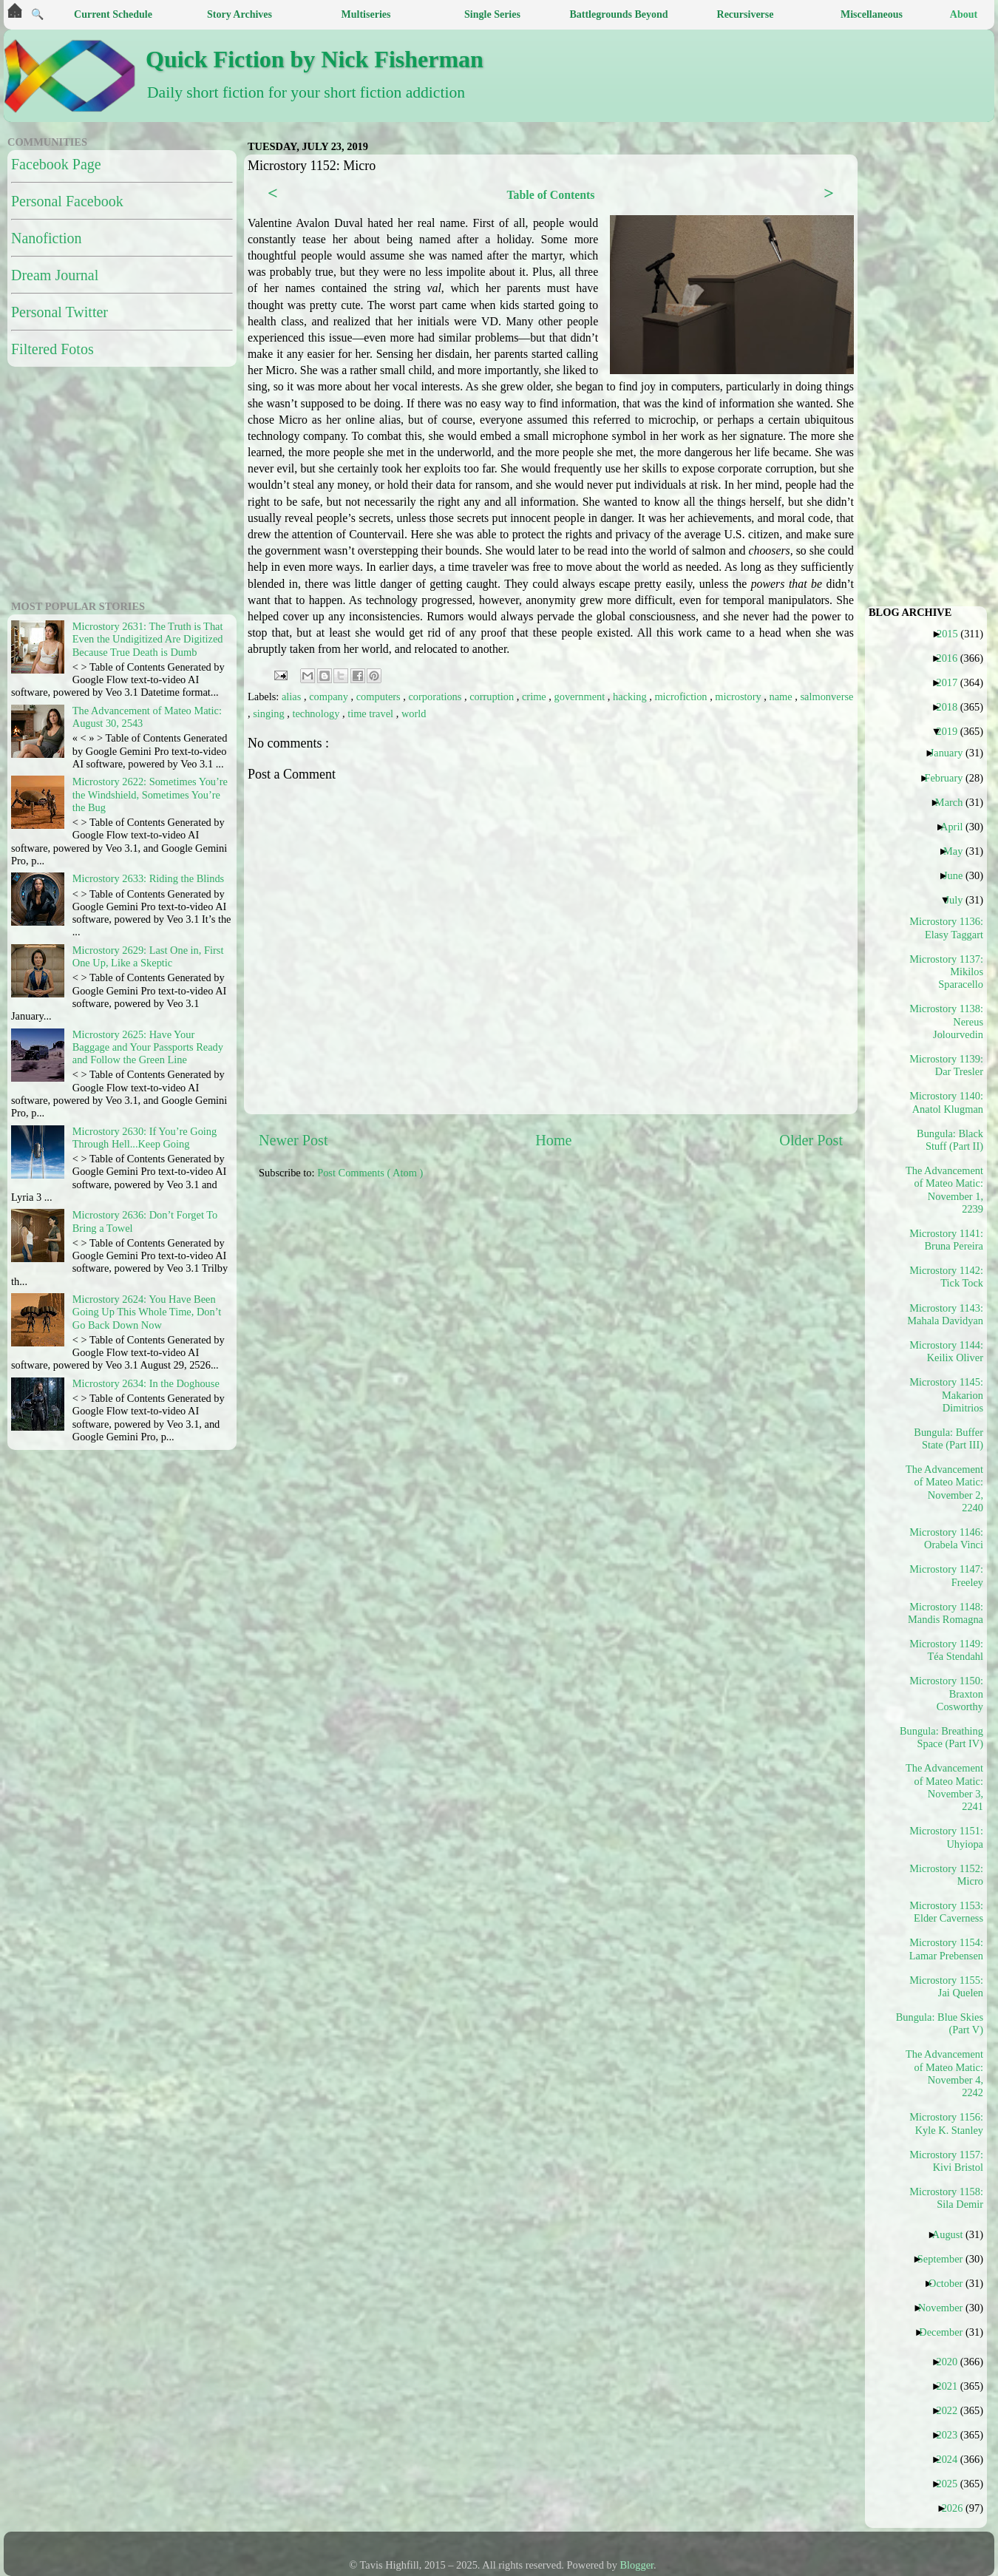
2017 (952, 682)
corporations (436, 696)
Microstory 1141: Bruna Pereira (946, 1239)
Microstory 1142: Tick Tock (946, 1276)
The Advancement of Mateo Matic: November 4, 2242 (944, 2073)
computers (380, 696)
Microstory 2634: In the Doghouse (146, 1383)
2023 (952, 2435)
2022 (952, 2410)
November (946, 2308)
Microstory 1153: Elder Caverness (946, 1911)
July (959, 900)
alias (293, 696)
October (951, 2283)
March (954, 802)
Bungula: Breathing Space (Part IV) (944, 1737)
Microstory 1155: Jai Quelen (946, 1986)
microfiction (682, 696)
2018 (952, 707)
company (329, 696)
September (946, 2259)
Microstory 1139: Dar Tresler (946, 1065)
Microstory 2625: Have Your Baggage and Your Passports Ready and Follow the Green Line (147, 1047)
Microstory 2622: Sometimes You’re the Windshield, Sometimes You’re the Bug (150, 794)
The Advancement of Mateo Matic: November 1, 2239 (944, 1190)
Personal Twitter (59, 312)
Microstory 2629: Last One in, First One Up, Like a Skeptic (148, 956)
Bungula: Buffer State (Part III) (948, 1438)
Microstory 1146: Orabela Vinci (946, 1538)
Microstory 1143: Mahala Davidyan (945, 1314)
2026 (958, 2508)
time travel (371, 713)
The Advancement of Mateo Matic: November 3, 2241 (944, 1787)
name (782, 696)
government (581, 696)
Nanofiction (46, 238)
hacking (631, 696)
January (952, 753)
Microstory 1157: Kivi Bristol (946, 2161)
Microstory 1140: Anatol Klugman (946, 1102)
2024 (952, 2459)
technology (317, 713)
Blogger (637, 2565)
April (957, 827)
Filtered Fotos (52, 349)
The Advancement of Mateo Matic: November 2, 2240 (944, 1488)
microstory (739, 696)
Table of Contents (550, 195)
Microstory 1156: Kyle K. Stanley (946, 2123)
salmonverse (826, 696)
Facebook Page (56, 164)
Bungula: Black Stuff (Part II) (950, 1140)
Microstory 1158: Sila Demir (946, 2198)
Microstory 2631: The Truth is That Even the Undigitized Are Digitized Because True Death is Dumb (147, 639)
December (946, 2332)
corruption (493, 696)
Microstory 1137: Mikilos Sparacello (946, 972)
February (949, 778)
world (414, 713)
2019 (952, 731)
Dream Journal (54, 275)
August (953, 2234)
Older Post (811, 1140)
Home (553, 1140)
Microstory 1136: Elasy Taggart (946, 927)
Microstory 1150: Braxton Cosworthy (946, 1693)
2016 (952, 658)
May (958, 851)
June (958, 875)
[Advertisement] (333, 1276)
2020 (952, 2361)
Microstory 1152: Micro (946, 1874)
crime (535, 696)
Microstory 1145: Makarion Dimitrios (946, 1395)
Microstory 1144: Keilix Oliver (946, 1351)
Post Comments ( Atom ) (370, 1173)
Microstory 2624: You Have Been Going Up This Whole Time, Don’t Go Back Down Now (147, 1312)
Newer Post (293, 1140)
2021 (952, 2386)
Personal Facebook (67, 201)
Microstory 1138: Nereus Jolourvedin (946, 1021)
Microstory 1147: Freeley (946, 1575)
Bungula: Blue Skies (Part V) (944, 2023)
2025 (952, 2483)
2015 (953, 634)
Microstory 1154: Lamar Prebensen (946, 1948)
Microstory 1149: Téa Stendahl (946, 1650)
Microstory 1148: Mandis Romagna (945, 1613)
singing (270, 713)
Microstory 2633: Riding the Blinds (148, 878)
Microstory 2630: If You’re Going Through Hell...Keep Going (144, 1137)
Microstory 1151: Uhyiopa (946, 1837)
